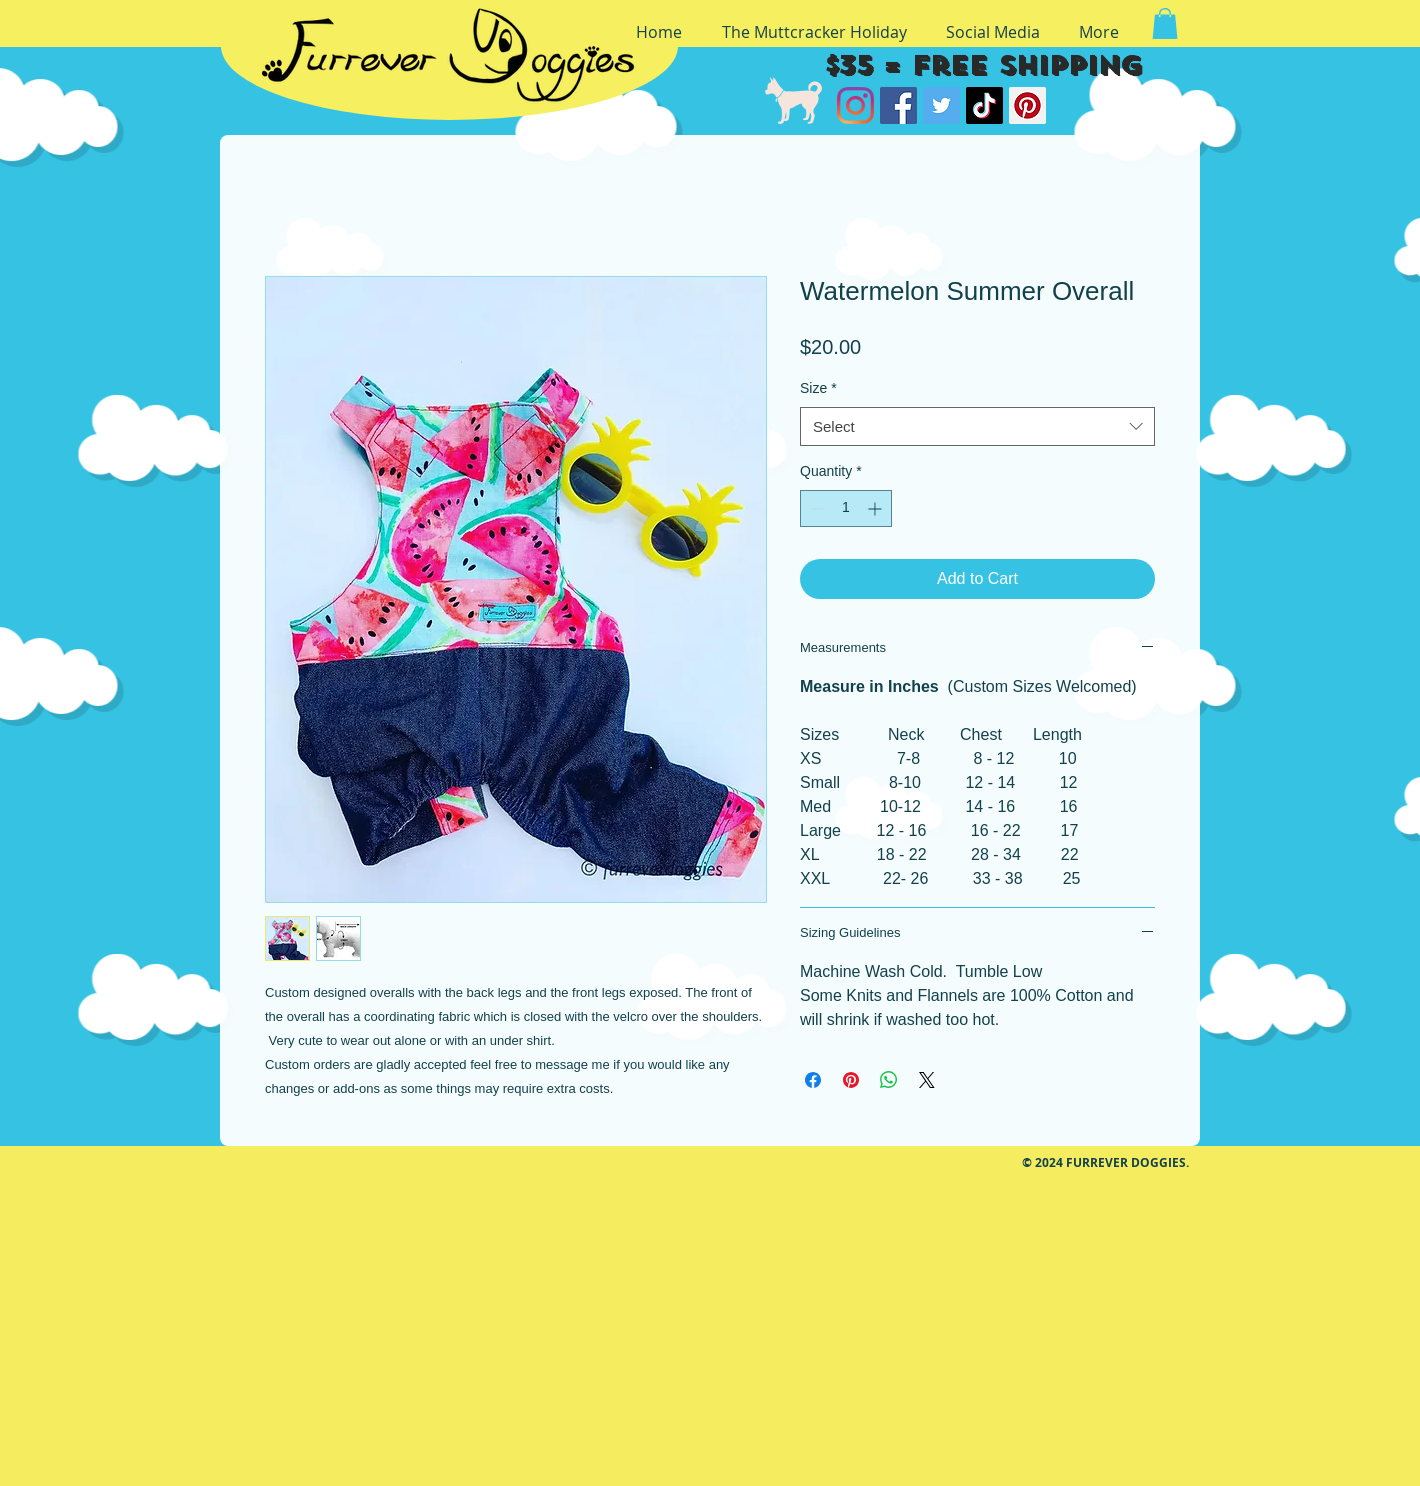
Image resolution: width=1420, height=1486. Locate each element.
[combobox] (977, 426)
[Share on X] (927, 1080)
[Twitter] (941, 105)
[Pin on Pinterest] (851, 1080)
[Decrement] (815, 508)
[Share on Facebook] (813, 1080)
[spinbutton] (846, 508)
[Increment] (876, 508)
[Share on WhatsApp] (889, 1080)
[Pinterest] (1027, 105)
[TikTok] (984, 105)
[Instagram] (855, 105)
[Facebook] (898, 105)
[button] (1165, 23)
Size (818, 388)
